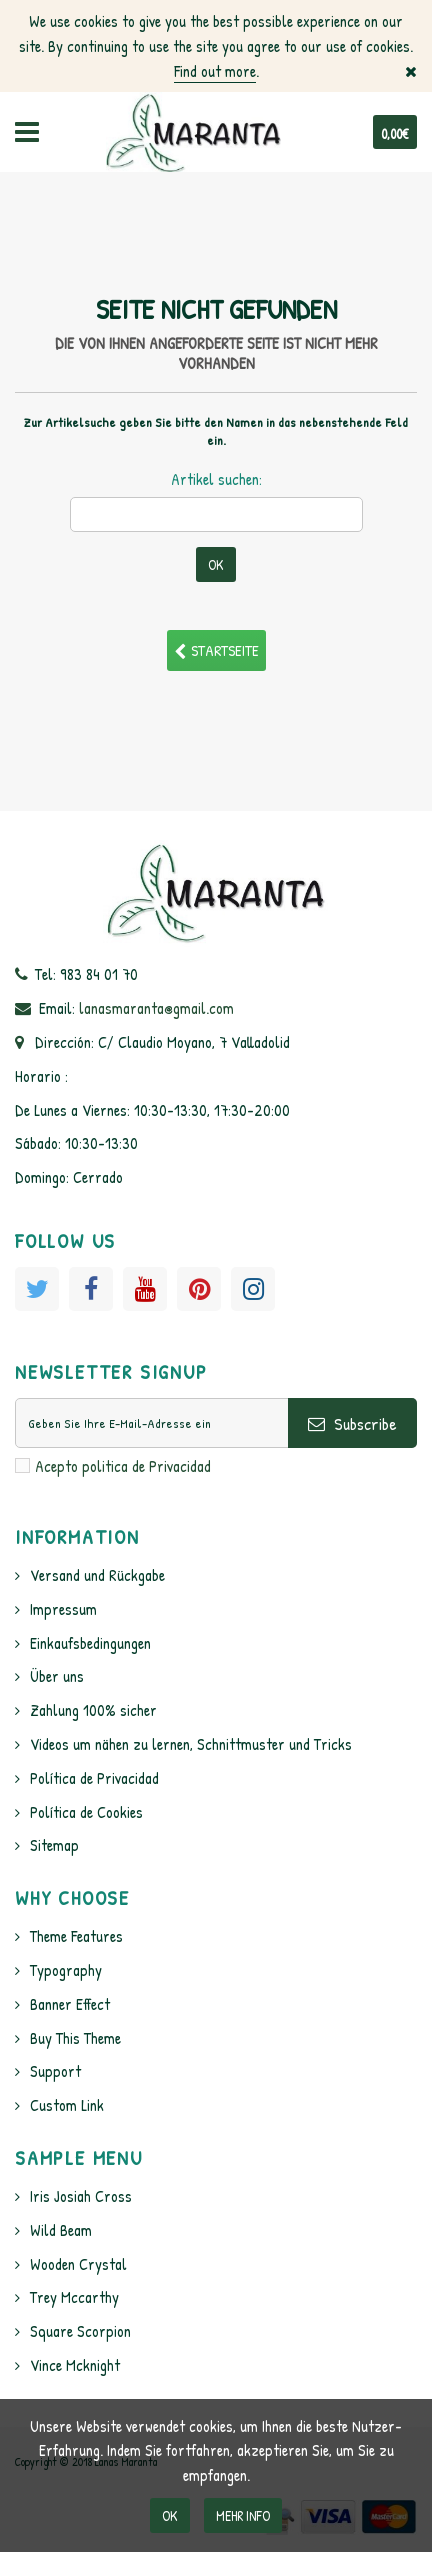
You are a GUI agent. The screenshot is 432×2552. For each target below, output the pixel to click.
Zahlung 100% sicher (93, 1710)
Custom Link (67, 2105)
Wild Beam (61, 2230)
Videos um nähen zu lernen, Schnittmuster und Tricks (191, 1744)
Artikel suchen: (216, 479)
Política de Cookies (86, 1812)
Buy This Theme (75, 2038)
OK (170, 2515)
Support (55, 2071)
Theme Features (76, 1936)
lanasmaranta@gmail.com (156, 1008)
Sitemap (54, 1845)
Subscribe (352, 1423)
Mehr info (243, 2515)
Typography (66, 1970)
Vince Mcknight (75, 2365)
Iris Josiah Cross (81, 2196)
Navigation (27, 132)
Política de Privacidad (94, 1778)
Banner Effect (70, 2004)
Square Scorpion (80, 2331)
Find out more (215, 71)
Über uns (57, 1676)
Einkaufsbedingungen (90, 1643)
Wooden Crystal (78, 2264)
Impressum (63, 1609)
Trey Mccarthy (74, 2297)
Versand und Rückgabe (97, 1575)
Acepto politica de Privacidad (123, 1466)
